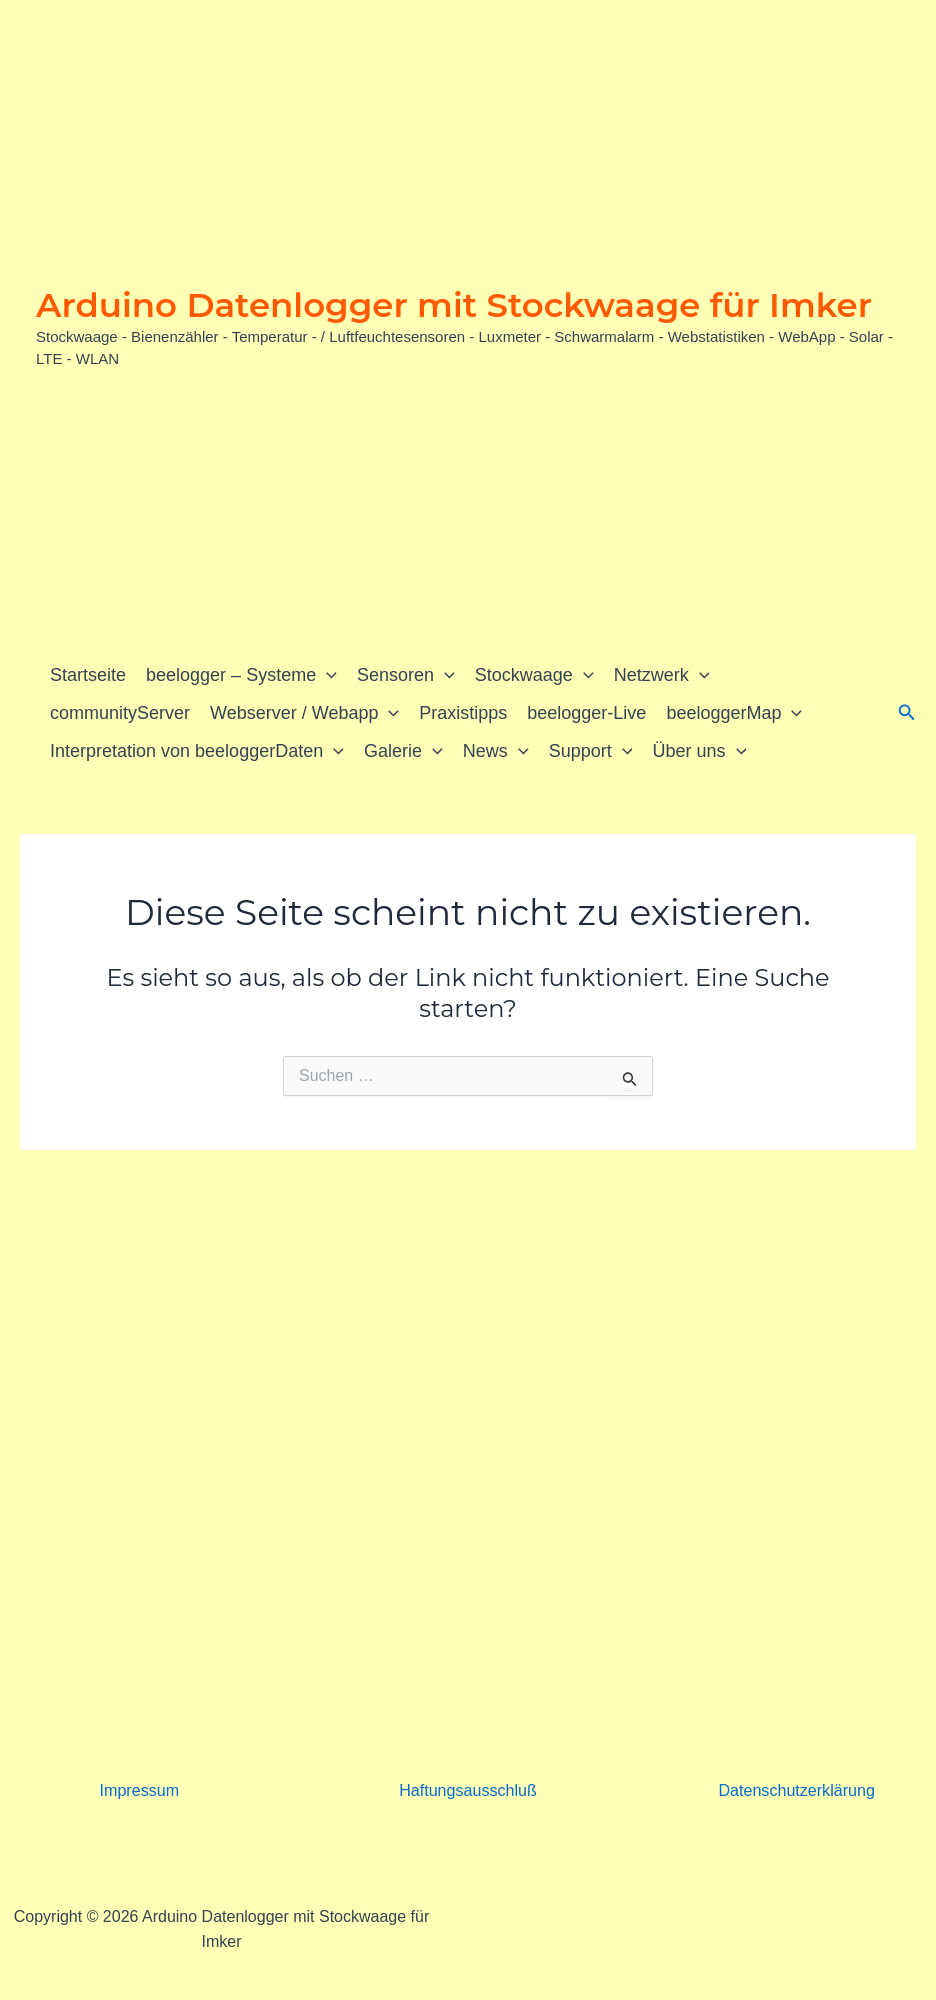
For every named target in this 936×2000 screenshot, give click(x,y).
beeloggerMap (734, 713)
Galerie (403, 751)
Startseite (88, 675)
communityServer (120, 713)
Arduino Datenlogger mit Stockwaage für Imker (454, 305)
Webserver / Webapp (304, 713)
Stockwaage (534, 675)
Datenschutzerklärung (797, 1790)
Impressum (139, 1790)
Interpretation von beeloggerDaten (197, 751)
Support (591, 751)
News (496, 751)
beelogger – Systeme (241, 675)
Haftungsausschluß (468, 1790)
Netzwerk (662, 675)
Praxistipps (463, 713)
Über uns (699, 751)
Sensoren (406, 675)
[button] (326, 675)
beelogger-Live (586, 713)
